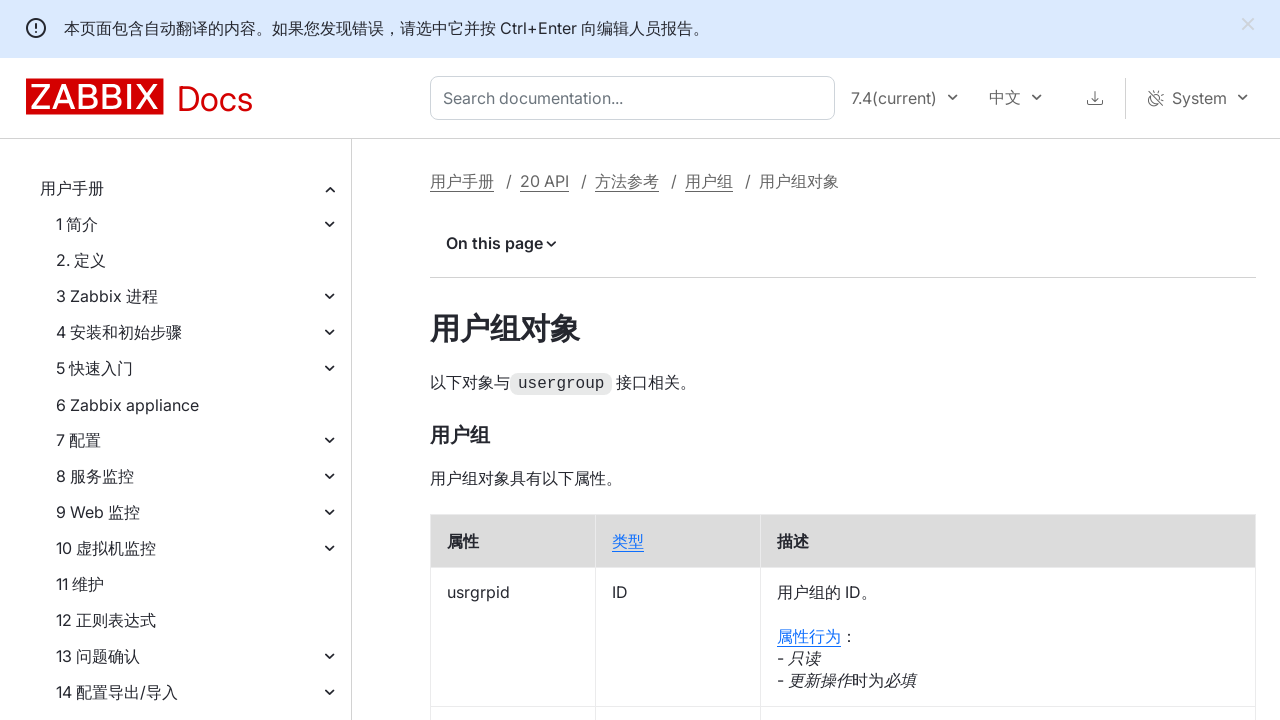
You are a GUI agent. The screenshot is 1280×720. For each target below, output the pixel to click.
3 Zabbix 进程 (107, 296)
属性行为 (809, 634)
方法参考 (627, 181)
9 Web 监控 (98, 512)
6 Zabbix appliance (127, 405)
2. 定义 (81, 260)
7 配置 (78, 440)
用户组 (709, 181)
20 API (544, 181)
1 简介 (77, 224)
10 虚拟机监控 (106, 548)
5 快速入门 (94, 368)
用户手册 (72, 188)
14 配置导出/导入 (117, 692)
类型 (628, 539)
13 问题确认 (98, 656)
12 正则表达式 (106, 620)
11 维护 (80, 584)
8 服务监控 (95, 476)
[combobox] (636, 98)
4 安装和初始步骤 (119, 332)
